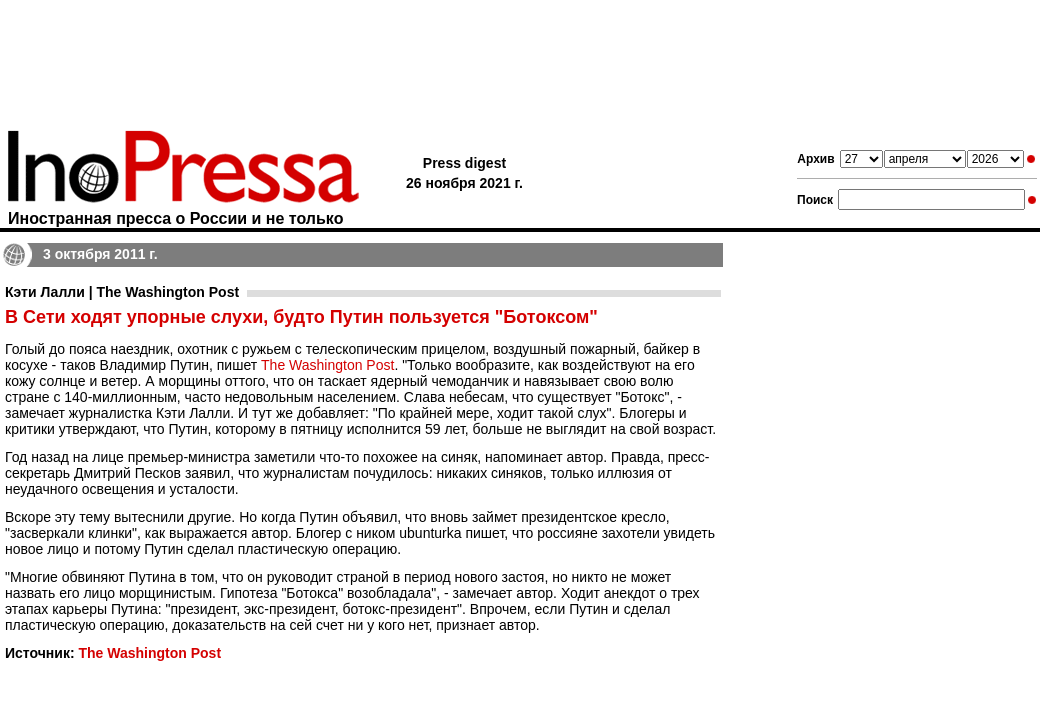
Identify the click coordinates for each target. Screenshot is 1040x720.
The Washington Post (327, 365)
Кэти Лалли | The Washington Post (122, 292)
